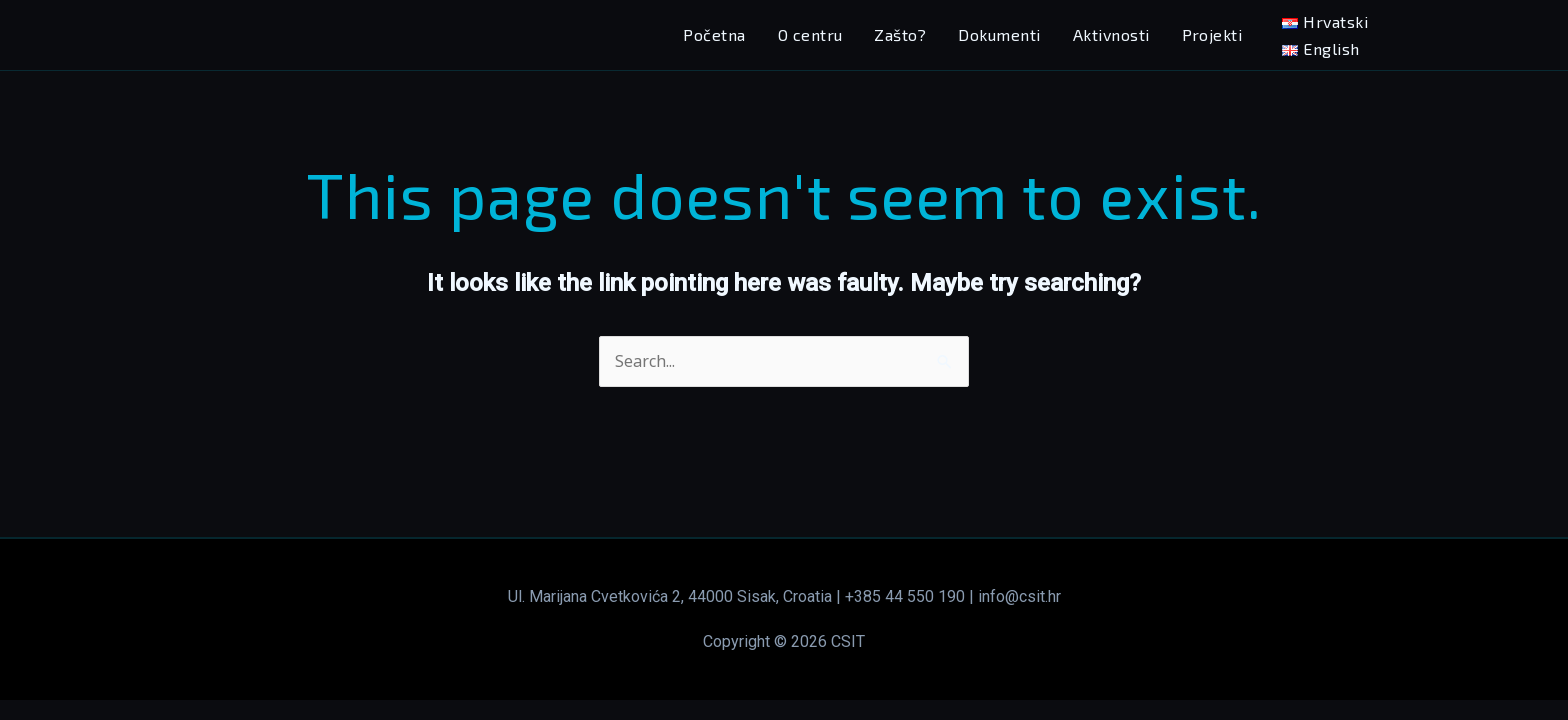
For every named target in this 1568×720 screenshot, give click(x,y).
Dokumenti (999, 34)
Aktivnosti (1111, 34)
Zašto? (900, 34)
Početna (714, 34)
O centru (810, 34)
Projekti (1212, 34)
